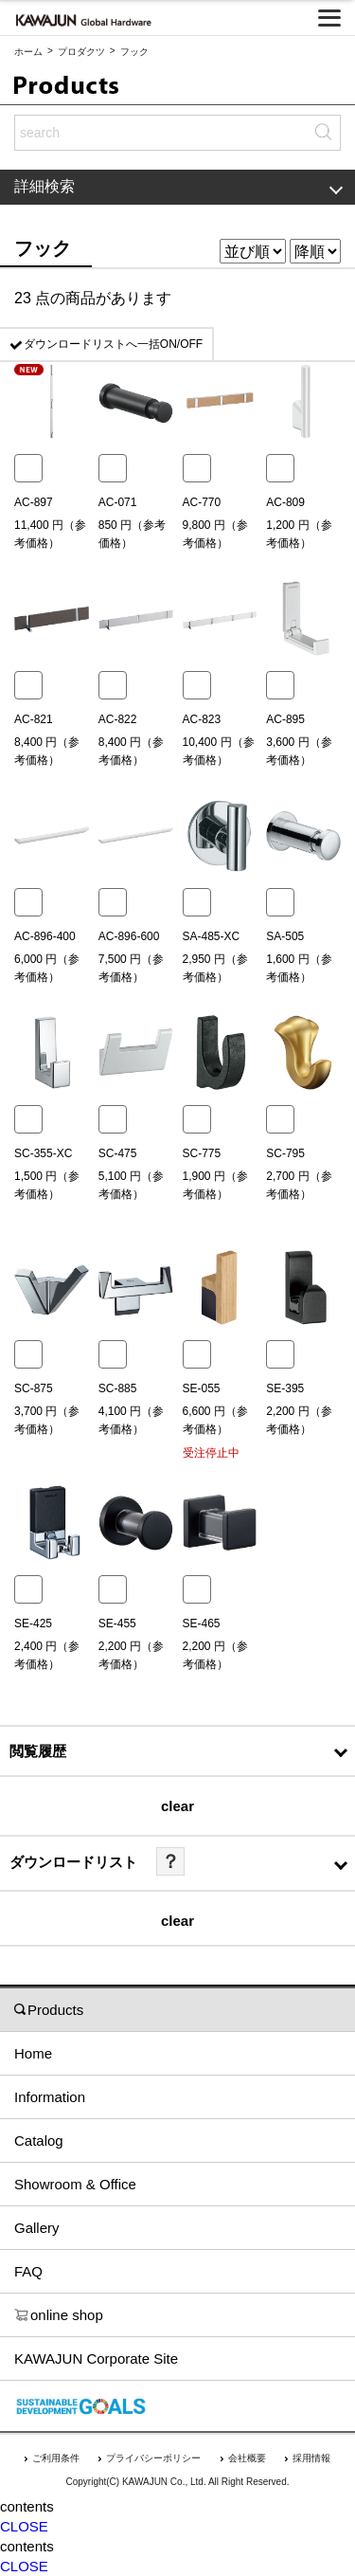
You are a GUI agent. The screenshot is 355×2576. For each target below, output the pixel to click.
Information (49, 2097)
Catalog (38, 2140)
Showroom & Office (75, 2184)
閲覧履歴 (37, 1751)
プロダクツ (81, 51)
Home (33, 2053)
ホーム (28, 51)
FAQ (28, 2271)
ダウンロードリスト (73, 1862)
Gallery (37, 2228)
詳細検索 (178, 186)
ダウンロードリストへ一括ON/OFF (113, 344)
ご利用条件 (56, 2458)
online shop (58, 2315)
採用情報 (311, 2458)
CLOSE (24, 2526)
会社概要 (247, 2458)
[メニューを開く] (329, 18)
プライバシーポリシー (153, 2458)
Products (48, 2010)
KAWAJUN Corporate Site (96, 2358)
